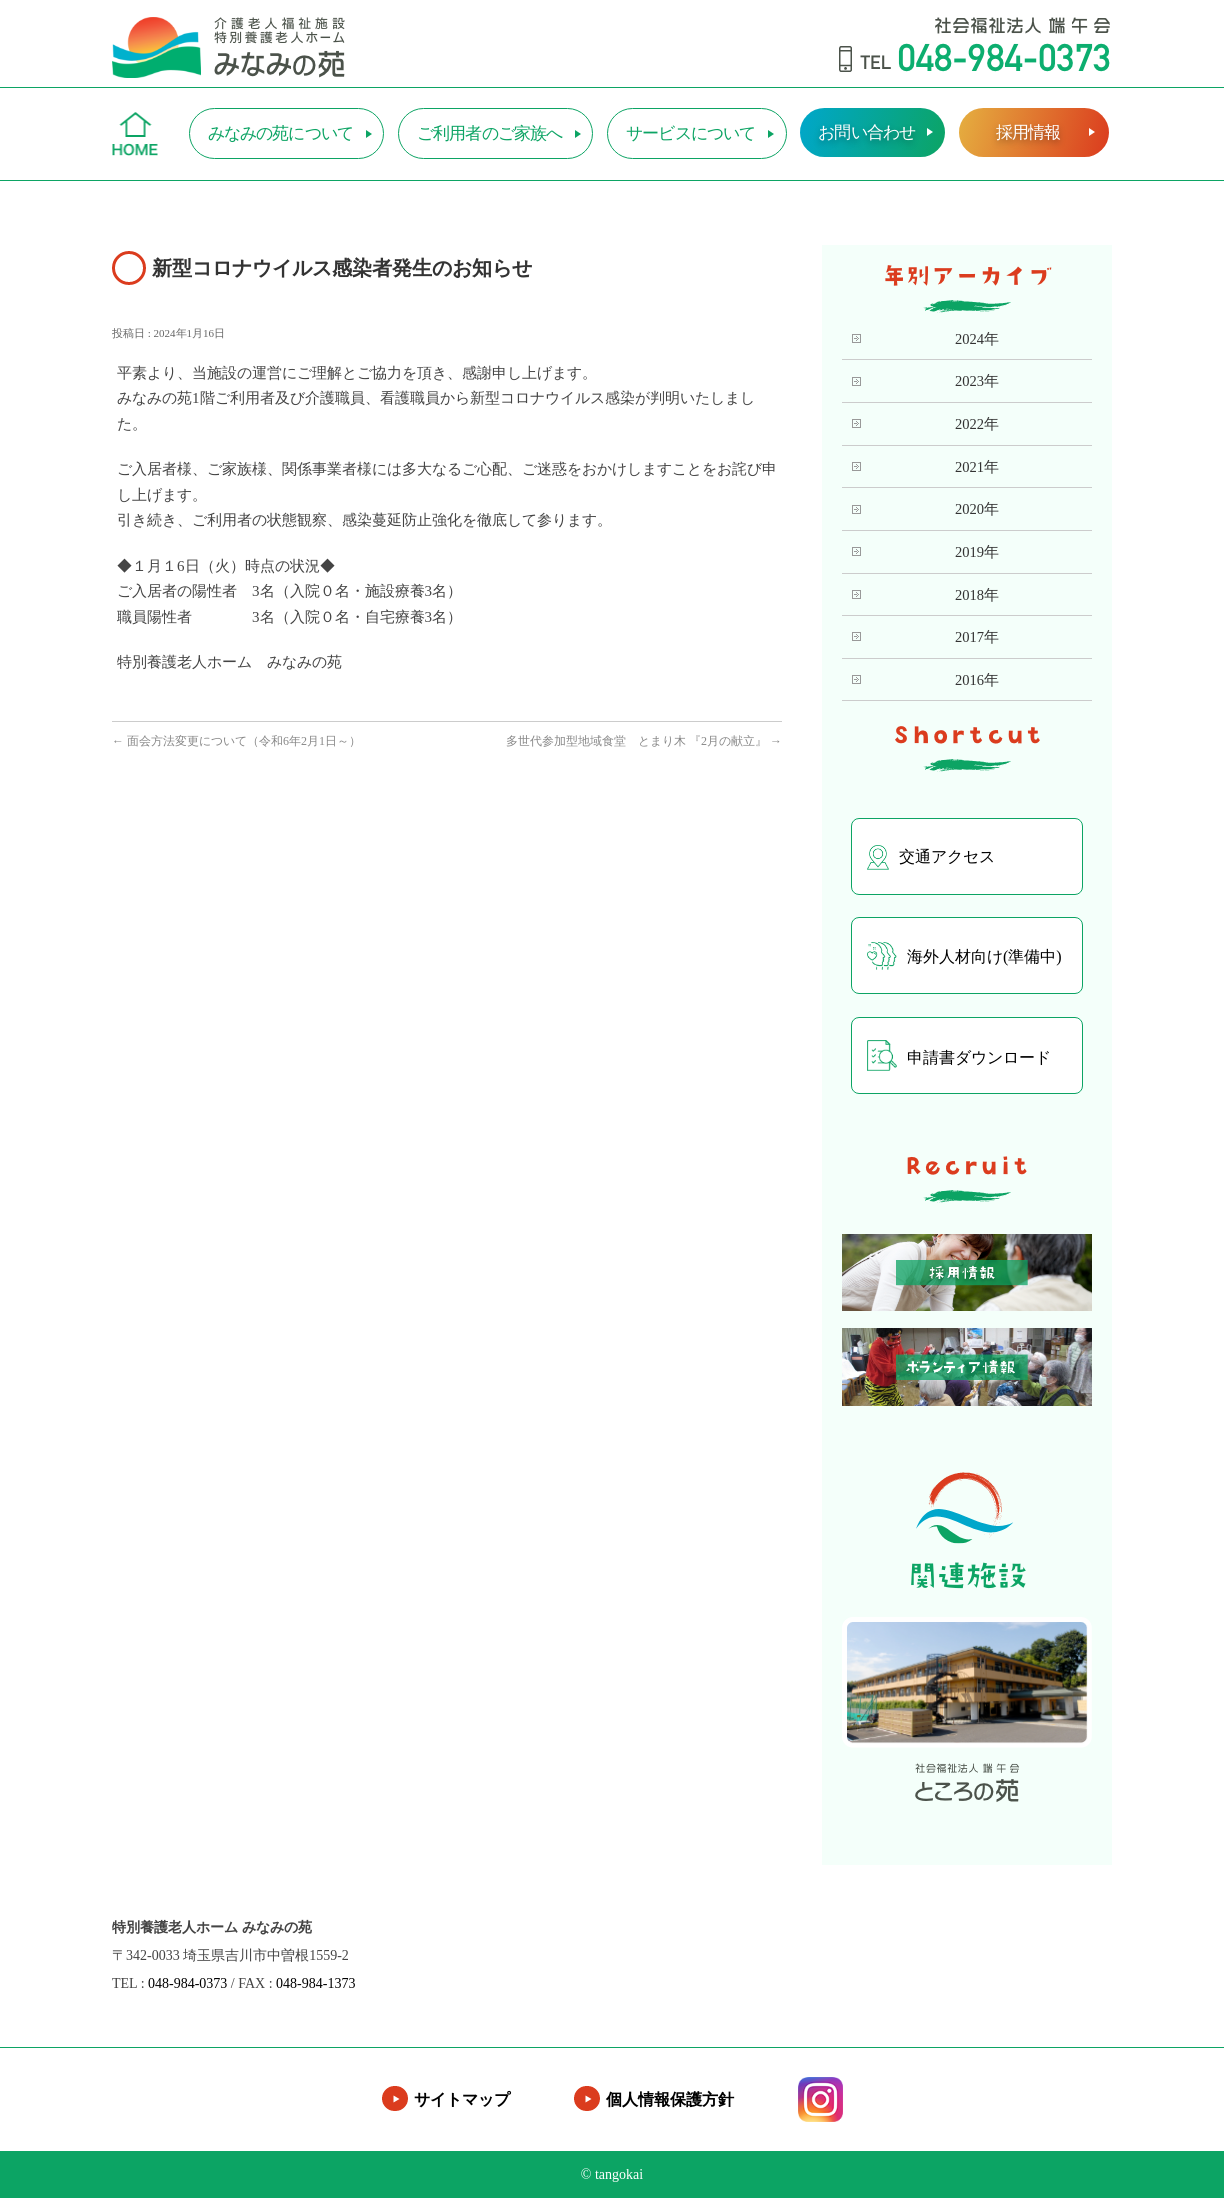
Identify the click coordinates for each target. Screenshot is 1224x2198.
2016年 (977, 680)
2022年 (977, 424)
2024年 (977, 339)
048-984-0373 (187, 1983)
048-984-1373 (315, 1983)
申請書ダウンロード (959, 1055)
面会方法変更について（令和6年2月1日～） (236, 741)
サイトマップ (462, 2099)
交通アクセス (931, 857)
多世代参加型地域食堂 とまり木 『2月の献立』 (644, 741)
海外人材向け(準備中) (964, 956)
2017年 (977, 637)
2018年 (977, 595)
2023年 (977, 381)
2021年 (977, 467)
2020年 (977, 509)
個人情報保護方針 (670, 2099)
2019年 (977, 552)
